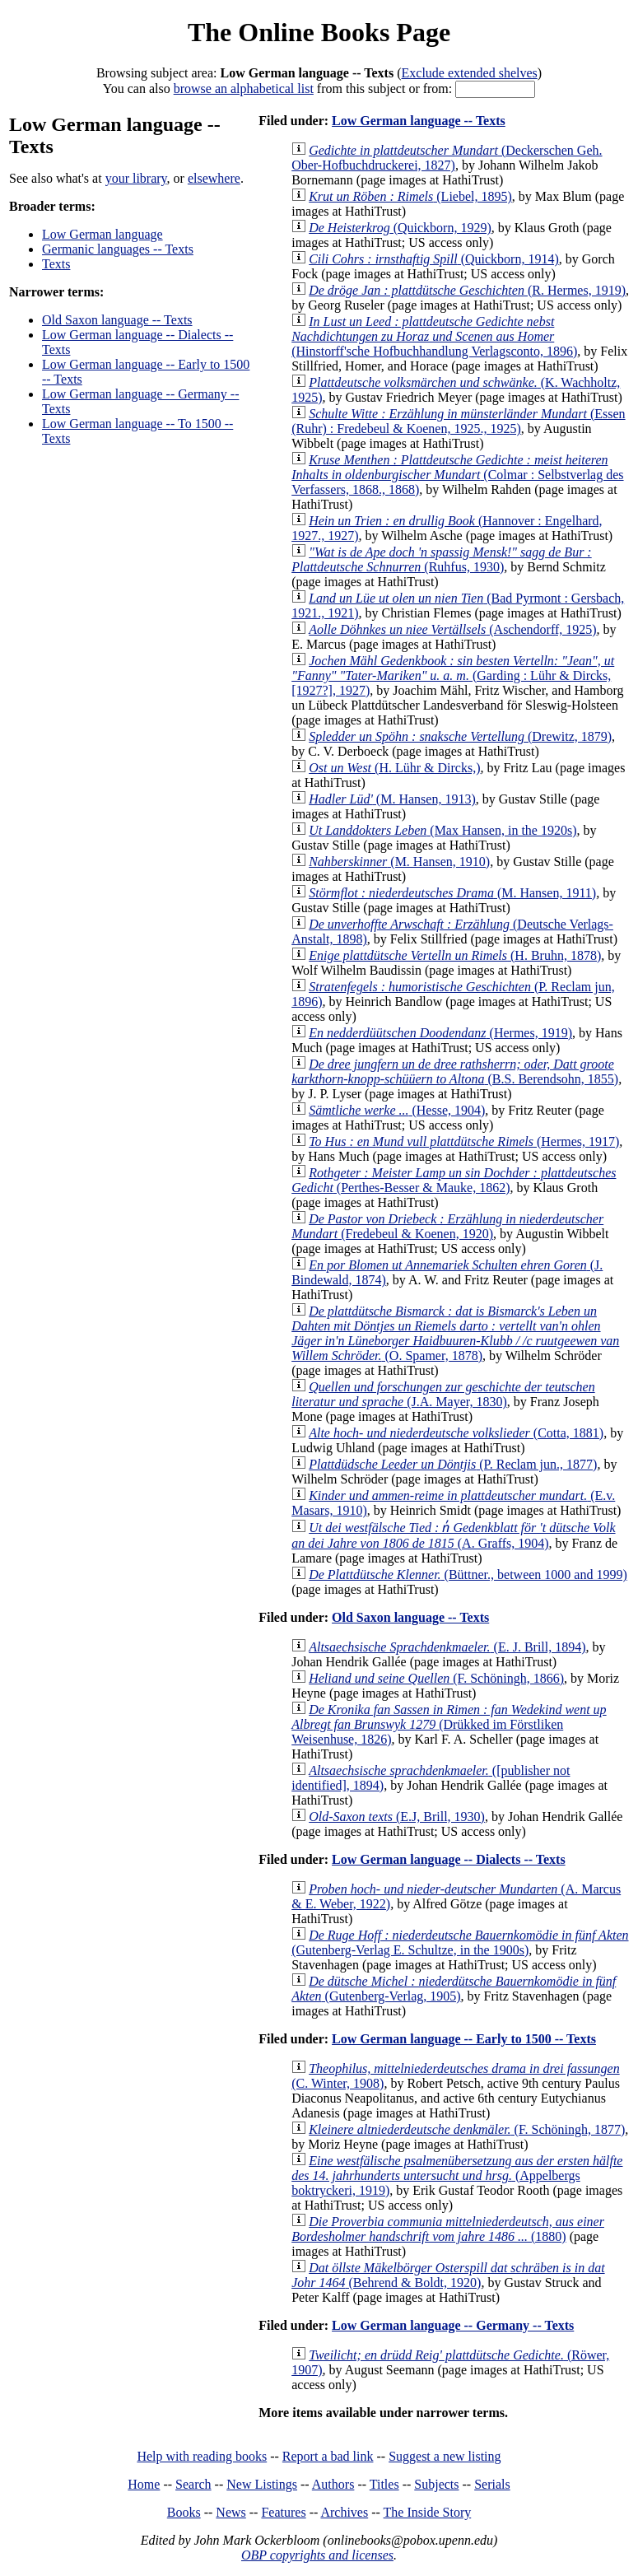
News (230, 2512)
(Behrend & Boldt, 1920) (447, 2275)
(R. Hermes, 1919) (467, 290)
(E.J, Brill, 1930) (397, 1817)
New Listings (261, 2484)
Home (144, 2484)
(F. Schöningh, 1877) (467, 2129)
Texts (56, 264)
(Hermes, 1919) (440, 1033)
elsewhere (214, 178)
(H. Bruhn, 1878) (455, 955)
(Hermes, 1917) (464, 1141)
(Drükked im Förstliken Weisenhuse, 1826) (448, 1724)
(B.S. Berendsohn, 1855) (454, 1071)
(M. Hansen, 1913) (392, 799)
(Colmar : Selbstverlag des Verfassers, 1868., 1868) (457, 474)
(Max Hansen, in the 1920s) (442, 830)
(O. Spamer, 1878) (455, 1333)
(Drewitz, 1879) (460, 736)
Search (193, 2484)
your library (136, 178)
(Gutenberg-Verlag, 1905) (453, 1988)
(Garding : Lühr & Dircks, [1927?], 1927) (452, 675)
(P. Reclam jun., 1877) (453, 1464)
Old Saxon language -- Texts (117, 320)
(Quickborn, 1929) (400, 228)
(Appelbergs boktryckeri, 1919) (456, 2175)
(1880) (447, 2229)
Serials (492, 2484)
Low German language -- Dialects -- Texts (449, 1859)
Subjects (436, 2484)
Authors (333, 2484)
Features (283, 2512)
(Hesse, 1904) (397, 1110)
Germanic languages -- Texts (117, 249)
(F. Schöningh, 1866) (436, 1678)
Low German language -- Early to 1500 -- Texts (464, 2039)
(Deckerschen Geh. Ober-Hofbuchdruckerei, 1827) (446, 157)
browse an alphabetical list (244, 88)
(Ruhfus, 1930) (441, 559)
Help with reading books (202, 2456)
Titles (384, 2484)
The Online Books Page (319, 32)
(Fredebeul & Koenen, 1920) (447, 1226)
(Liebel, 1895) (410, 196)
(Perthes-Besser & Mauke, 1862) (453, 1180)
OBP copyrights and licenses (317, 2555)
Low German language (102, 234)
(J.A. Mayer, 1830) (442, 1394)
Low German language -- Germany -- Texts (453, 2325)
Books (184, 2512)
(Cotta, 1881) (456, 1433)
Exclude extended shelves (470, 73)
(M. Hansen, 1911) (452, 893)
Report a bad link (328, 2456)
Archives (344, 2512)
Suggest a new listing (445, 2456)
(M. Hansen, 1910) (399, 862)
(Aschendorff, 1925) (452, 629)
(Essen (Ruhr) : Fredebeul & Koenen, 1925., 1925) (458, 421)
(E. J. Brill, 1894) (447, 1647)
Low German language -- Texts (418, 121)
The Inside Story (428, 2512)
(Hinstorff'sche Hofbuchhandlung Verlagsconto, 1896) (434, 336)
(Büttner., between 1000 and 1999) (468, 1574)
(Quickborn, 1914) (434, 259)
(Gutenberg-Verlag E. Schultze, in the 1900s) (459, 1942)
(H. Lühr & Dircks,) (394, 768)
